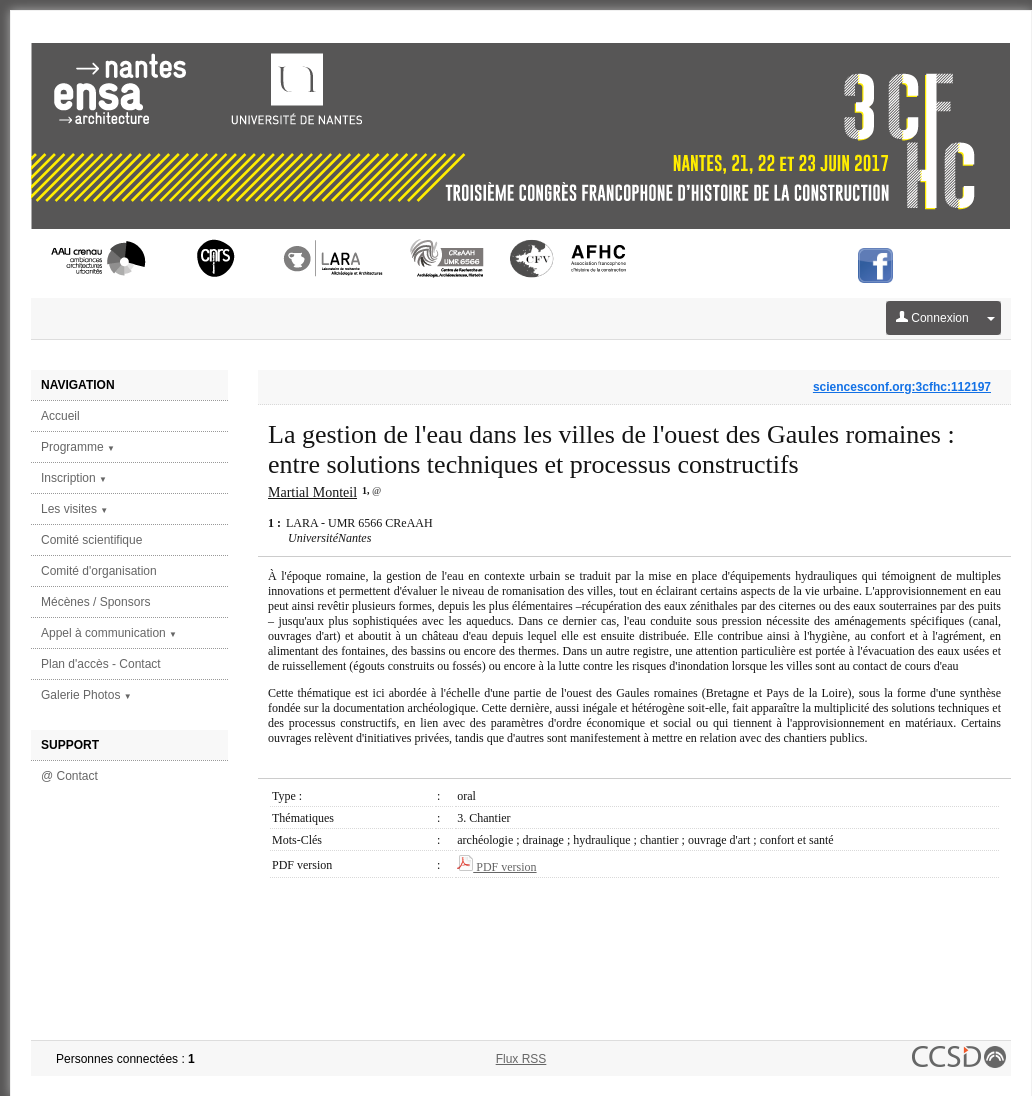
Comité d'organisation (99, 571)
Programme (78, 447)
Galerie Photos (86, 695)
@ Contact (69, 776)
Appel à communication (109, 633)
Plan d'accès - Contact (101, 664)
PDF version (496, 867)
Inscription (74, 478)
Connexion (932, 318)
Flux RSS (521, 1059)
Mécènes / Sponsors (95, 602)
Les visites (74, 509)
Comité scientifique (91, 540)
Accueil (60, 416)
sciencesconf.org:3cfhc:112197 (902, 387)
